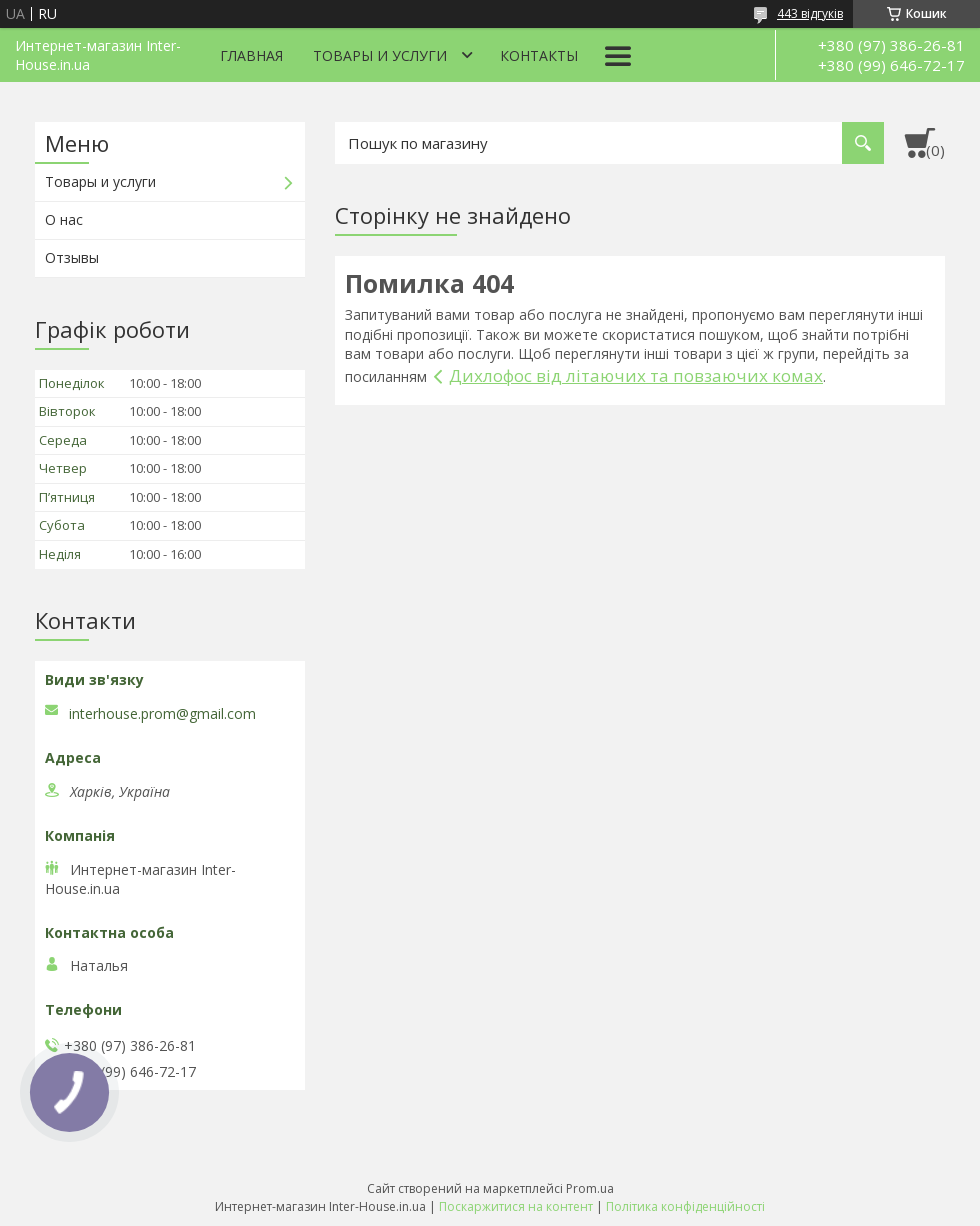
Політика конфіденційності (685, 1206)
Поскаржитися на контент (516, 1206)
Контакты (539, 55)
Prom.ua (590, 1188)
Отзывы (72, 257)
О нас (64, 219)
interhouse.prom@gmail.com (162, 714)
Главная (251, 55)
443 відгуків (810, 13)
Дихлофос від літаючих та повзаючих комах (636, 375)
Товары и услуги (380, 55)
